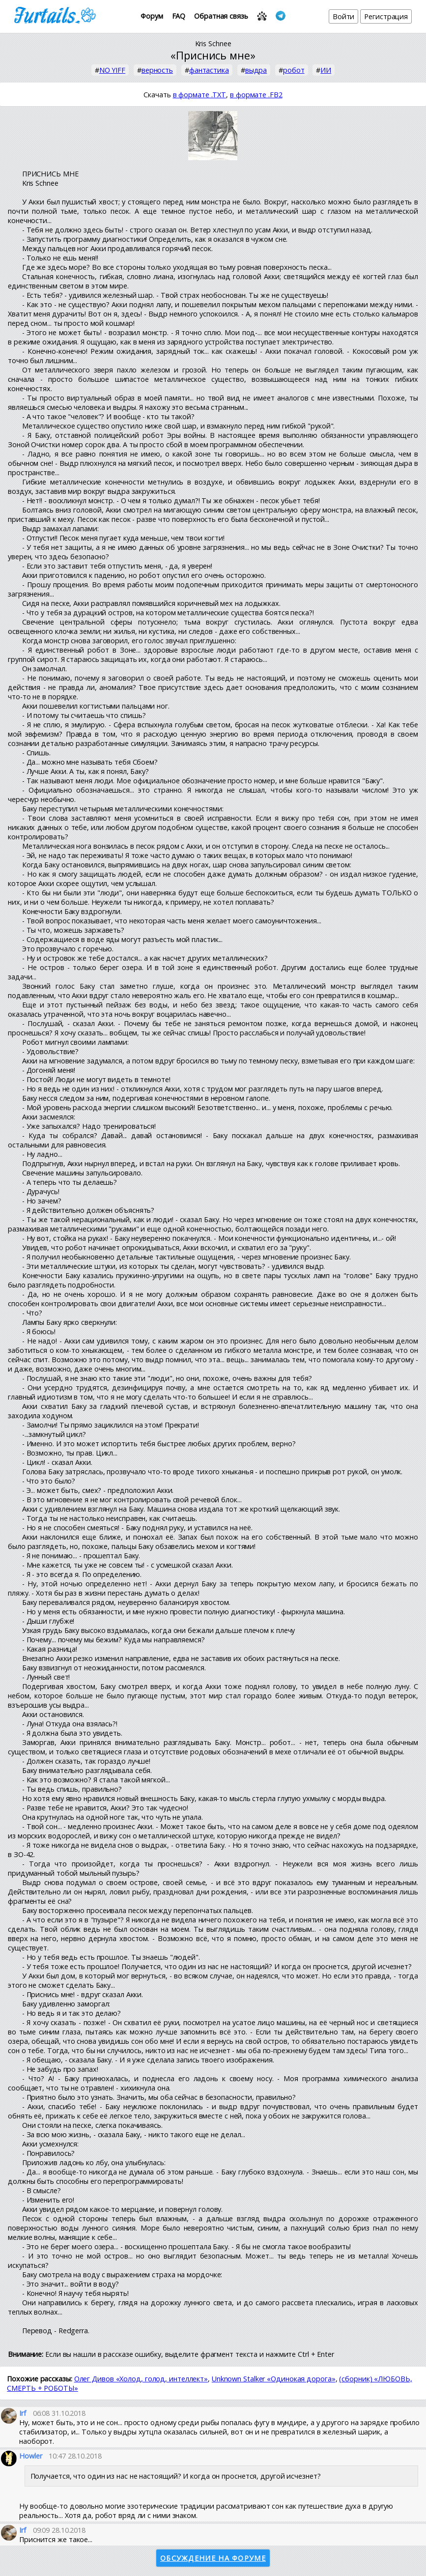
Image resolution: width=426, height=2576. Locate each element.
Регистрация (386, 16)
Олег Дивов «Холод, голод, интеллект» (141, 2378)
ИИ (325, 70)
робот (294, 70)
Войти (344, 16)
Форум (152, 16)
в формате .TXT (200, 94)
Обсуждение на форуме (213, 2558)
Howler (30, 2456)
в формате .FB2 (256, 94)
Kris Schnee (213, 43)
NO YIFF (112, 70)
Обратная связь (221, 16)
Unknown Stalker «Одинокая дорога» (274, 2378)
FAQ (179, 16)
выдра (256, 70)
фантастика (209, 70)
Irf (22, 2413)
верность (157, 70)
